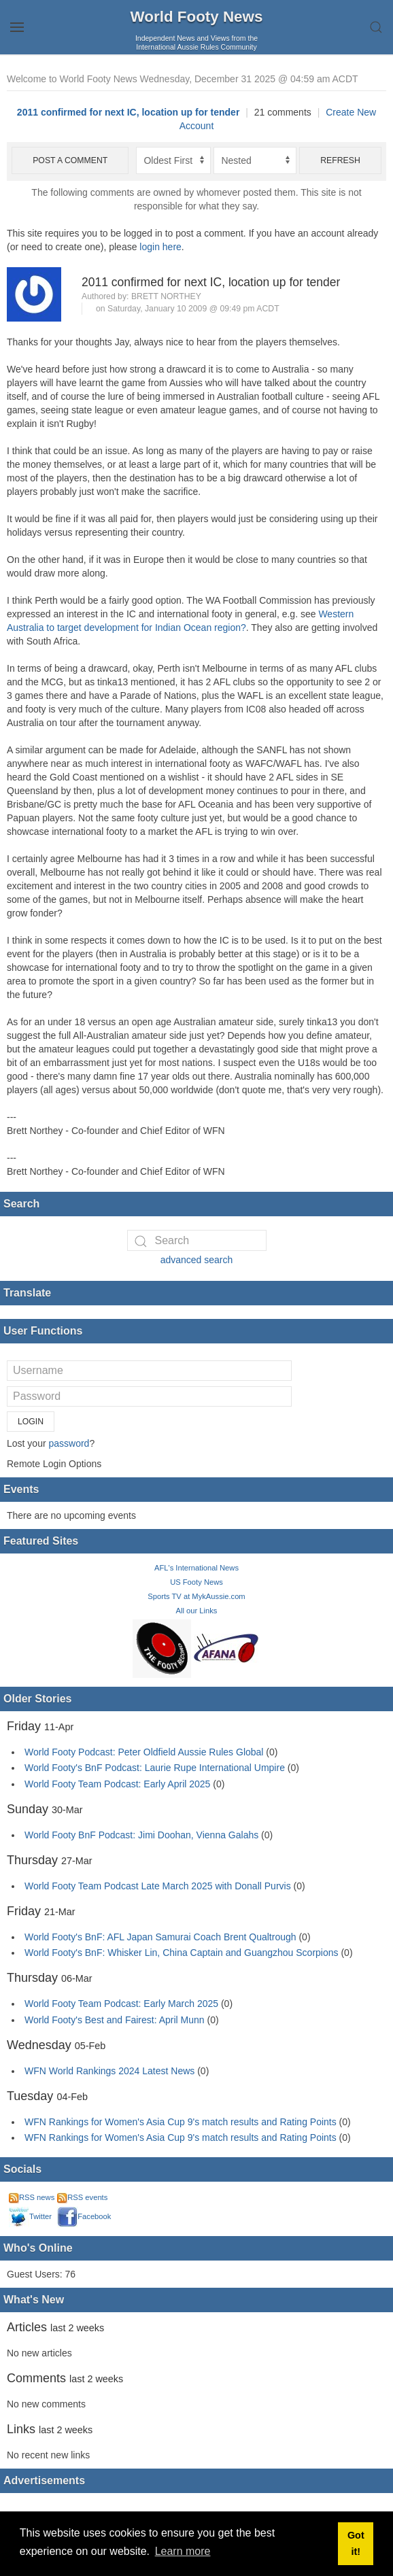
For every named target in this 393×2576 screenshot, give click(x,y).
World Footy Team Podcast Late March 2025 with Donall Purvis (157, 1886)
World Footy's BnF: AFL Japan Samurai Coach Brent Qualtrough (160, 1936)
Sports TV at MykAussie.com (196, 1596)
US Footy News (196, 1582)
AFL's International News (196, 1568)
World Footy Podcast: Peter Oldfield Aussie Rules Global (143, 1752)
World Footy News (197, 16)
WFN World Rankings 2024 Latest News (109, 2070)
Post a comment (70, 160)
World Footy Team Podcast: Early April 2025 (117, 1784)
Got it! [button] (355, 2543)
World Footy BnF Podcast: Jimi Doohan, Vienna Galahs (141, 1835)
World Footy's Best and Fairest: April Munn (114, 2019)
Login (31, 1421)
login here (160, 246)
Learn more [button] (183, 2551)
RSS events (82, 2197)
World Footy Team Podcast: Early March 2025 (121, 2003)
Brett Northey (166, 296)
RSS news (31, 2197)
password (68, 1443)
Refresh (340, 160)
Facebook (84, 2216)
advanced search (196, 1259)
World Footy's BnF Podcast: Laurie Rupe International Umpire (154, 1767)
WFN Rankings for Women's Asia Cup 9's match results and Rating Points (181, 2121)
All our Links (197, 1611)
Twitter (30, 2216)
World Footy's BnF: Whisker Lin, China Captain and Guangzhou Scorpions (181, 1952)
